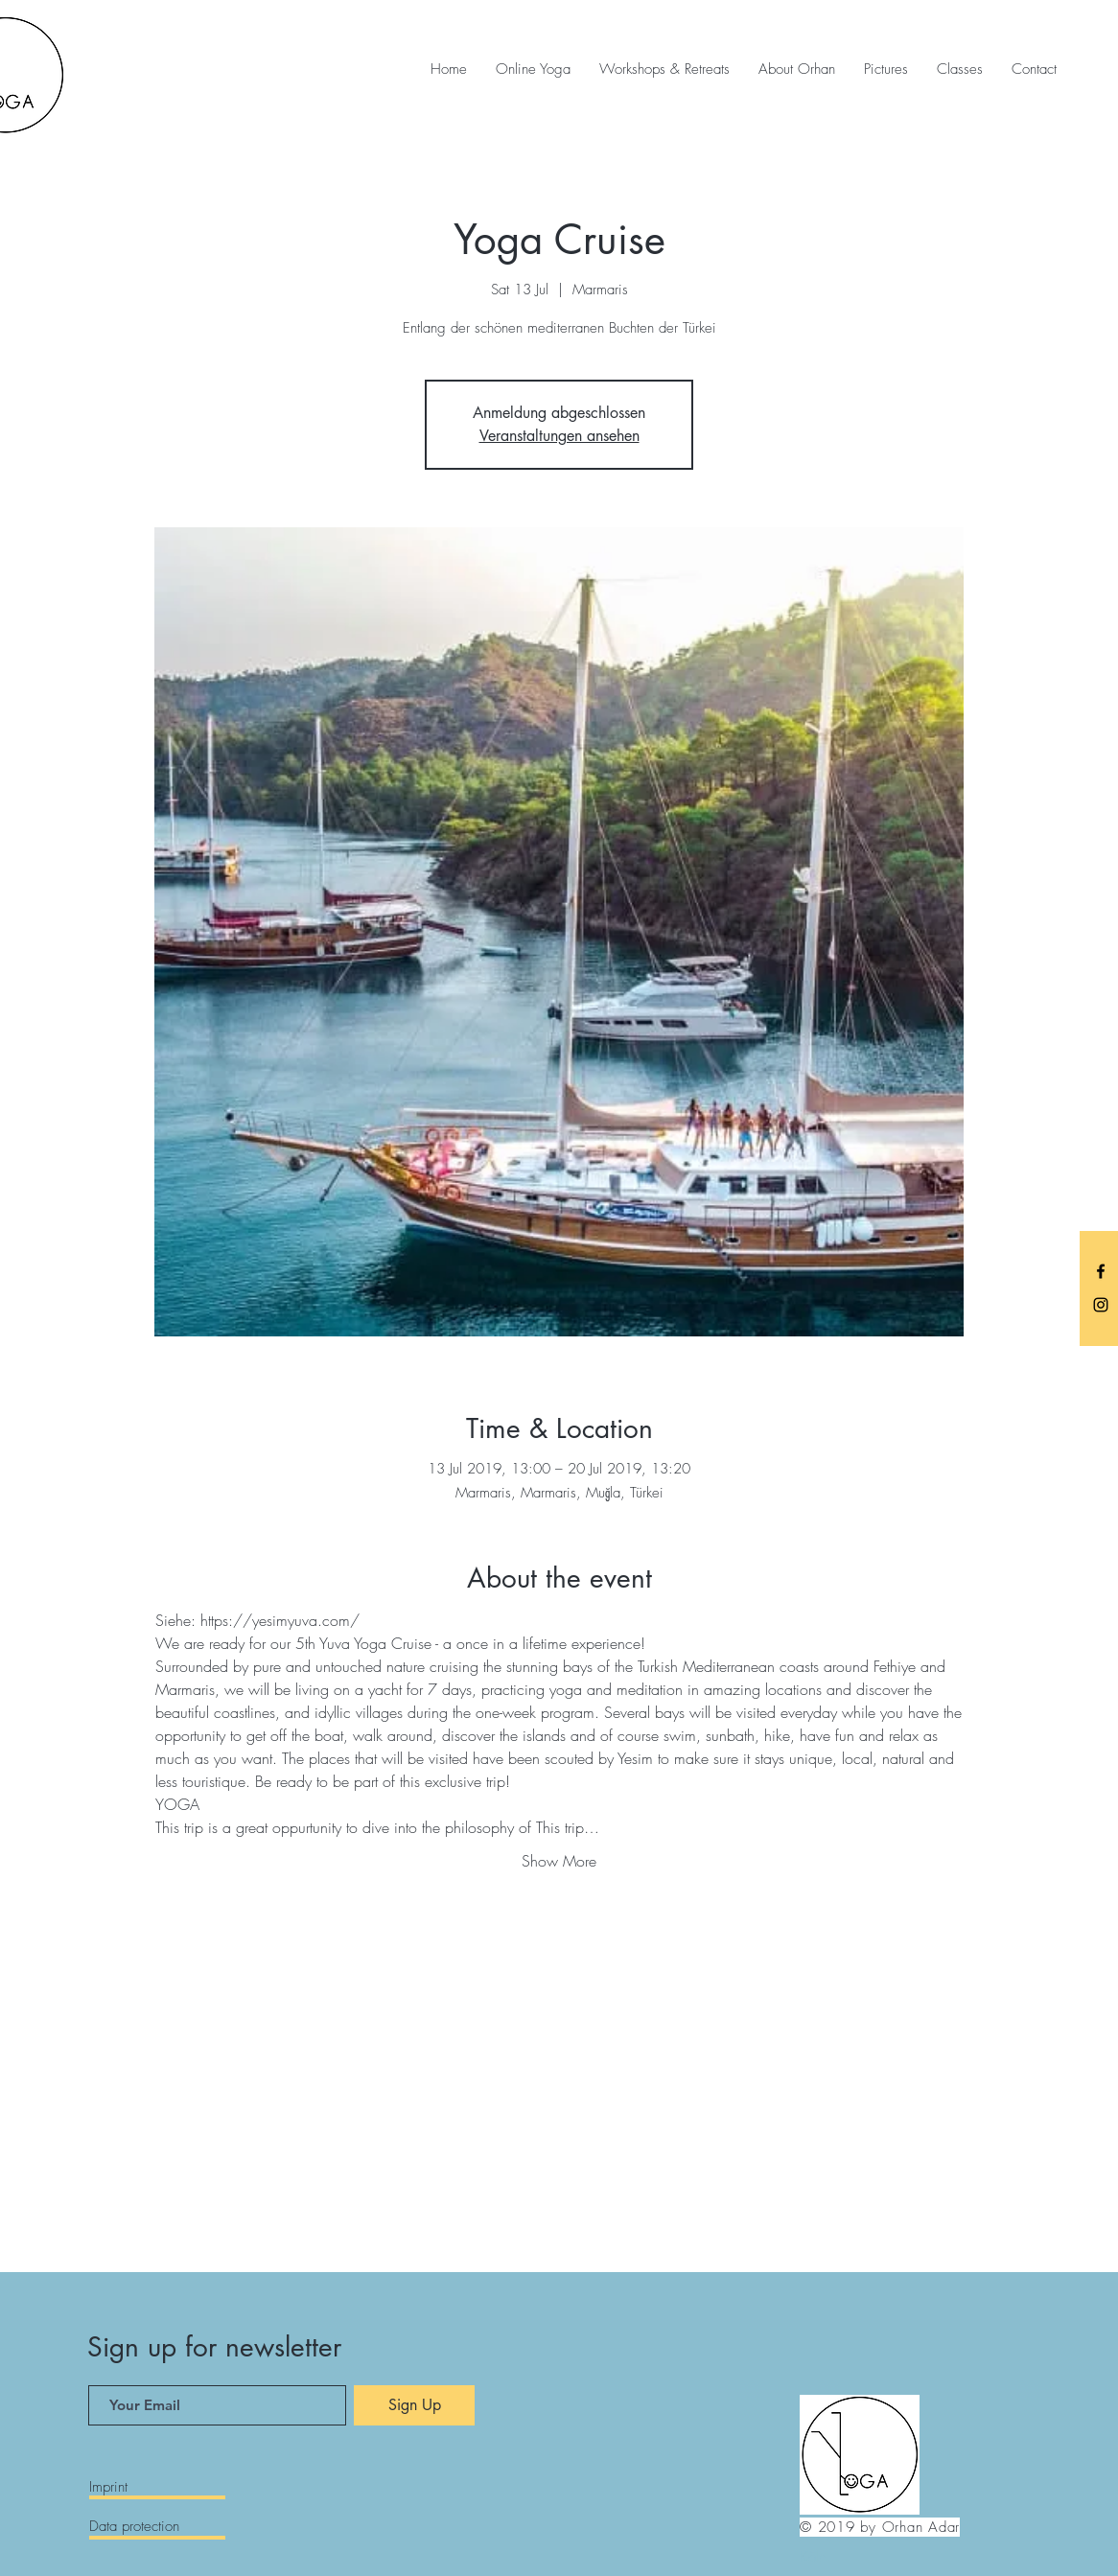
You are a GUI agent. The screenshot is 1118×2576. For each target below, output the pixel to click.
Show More (559, 1860)
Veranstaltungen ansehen (559, 436)
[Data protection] (157, 2527)
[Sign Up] (414, 2405)
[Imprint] (157, 2488)
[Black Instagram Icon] (1100, 1304)
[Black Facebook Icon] (1100, 1271)
